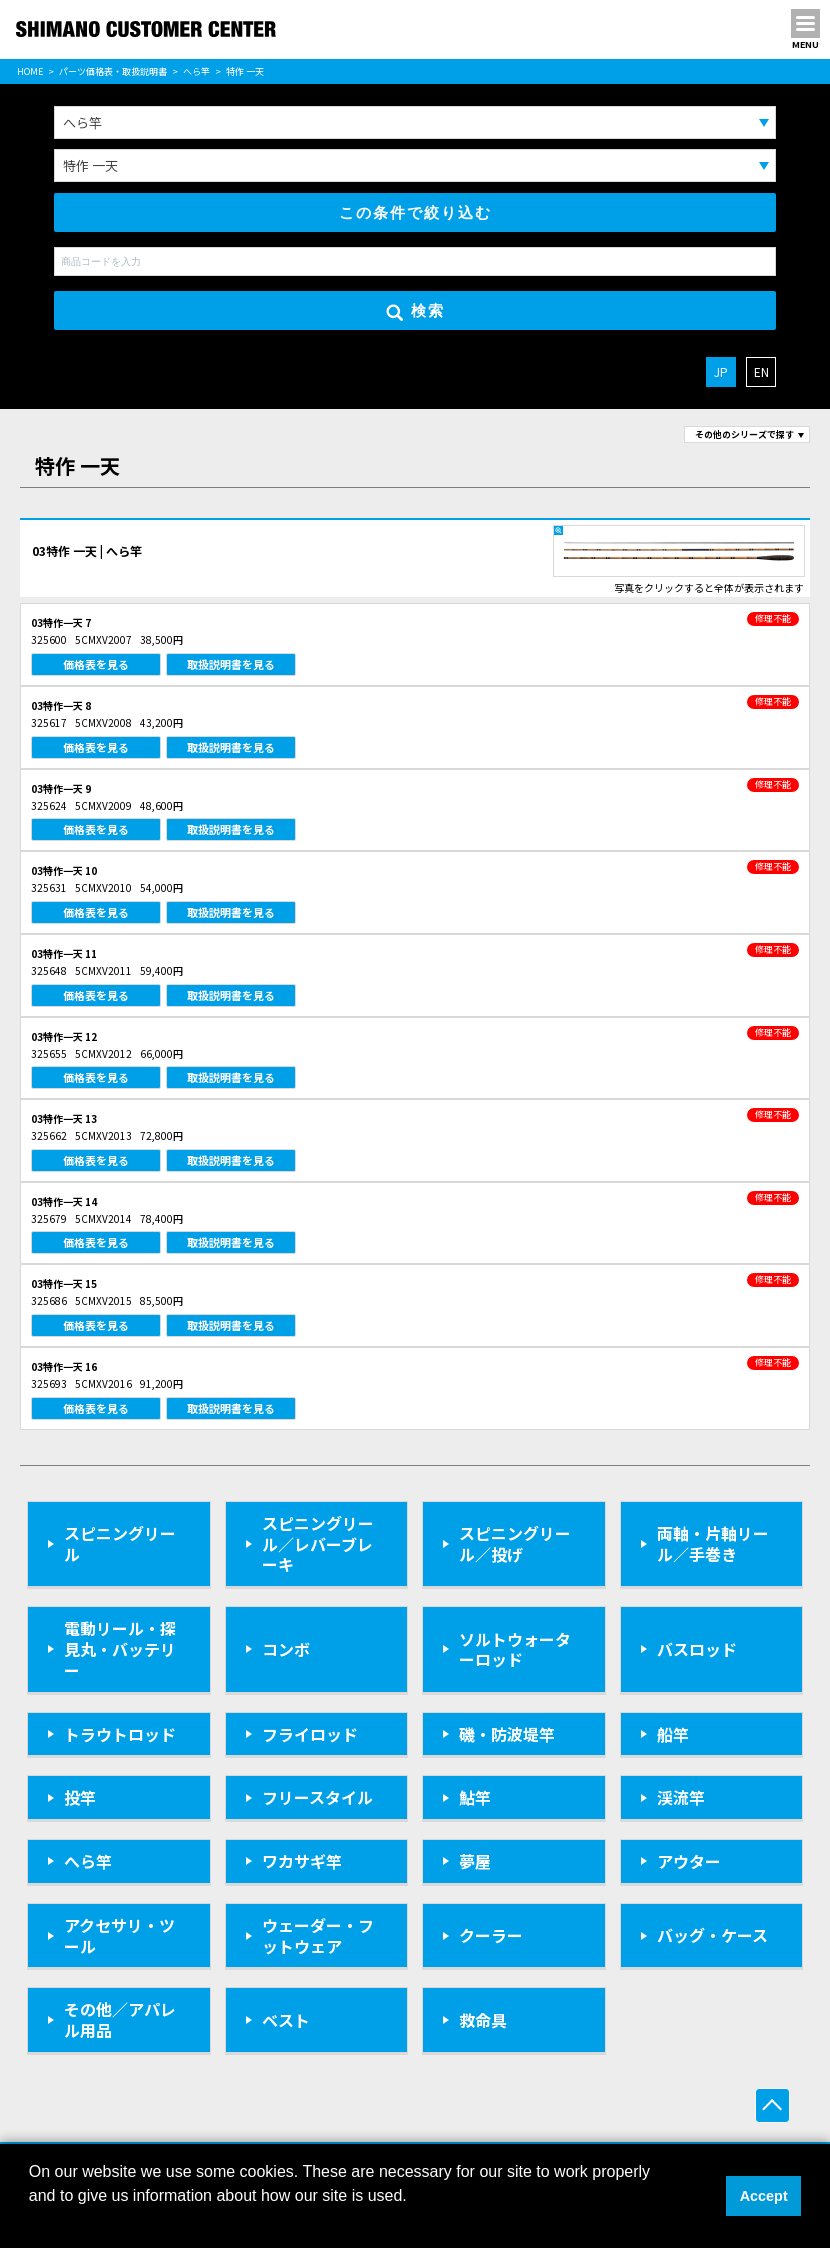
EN (761, 371)
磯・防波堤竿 (507, 1734)
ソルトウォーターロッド (515, 1649)
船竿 (673, 1734)
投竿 (80, 1797)
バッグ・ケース (712, 1935)
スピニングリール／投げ (515, 1543)
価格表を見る (96, 664)
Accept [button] (764, 2196)
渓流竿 (681, 1797)
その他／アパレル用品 (120, 2019)
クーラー (491, 1935)
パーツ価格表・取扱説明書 (113, 71)
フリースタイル (317, 1797)
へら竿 (196, 71)
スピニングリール (120, 1543)
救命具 (483, 2020)
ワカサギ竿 (302, 1861)
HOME (30, 71)
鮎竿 (475, 1797)
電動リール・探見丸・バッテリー (120, 1649)
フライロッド (310, 1734)
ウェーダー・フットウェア (318, 1935)
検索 (415, 311)
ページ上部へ (772, 2105)
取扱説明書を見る (231, 664)
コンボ (286, 1649)
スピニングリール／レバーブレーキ (318, 1544)
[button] (32, 2222)
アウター (689, 1861)
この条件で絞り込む (415, 212)
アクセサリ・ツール (119, 1935)
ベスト (286, 2020)
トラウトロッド (120, 1734)
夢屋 (475, 1861)
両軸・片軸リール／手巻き (713, 1543)
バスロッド (697, 1649)
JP (721, 371)
